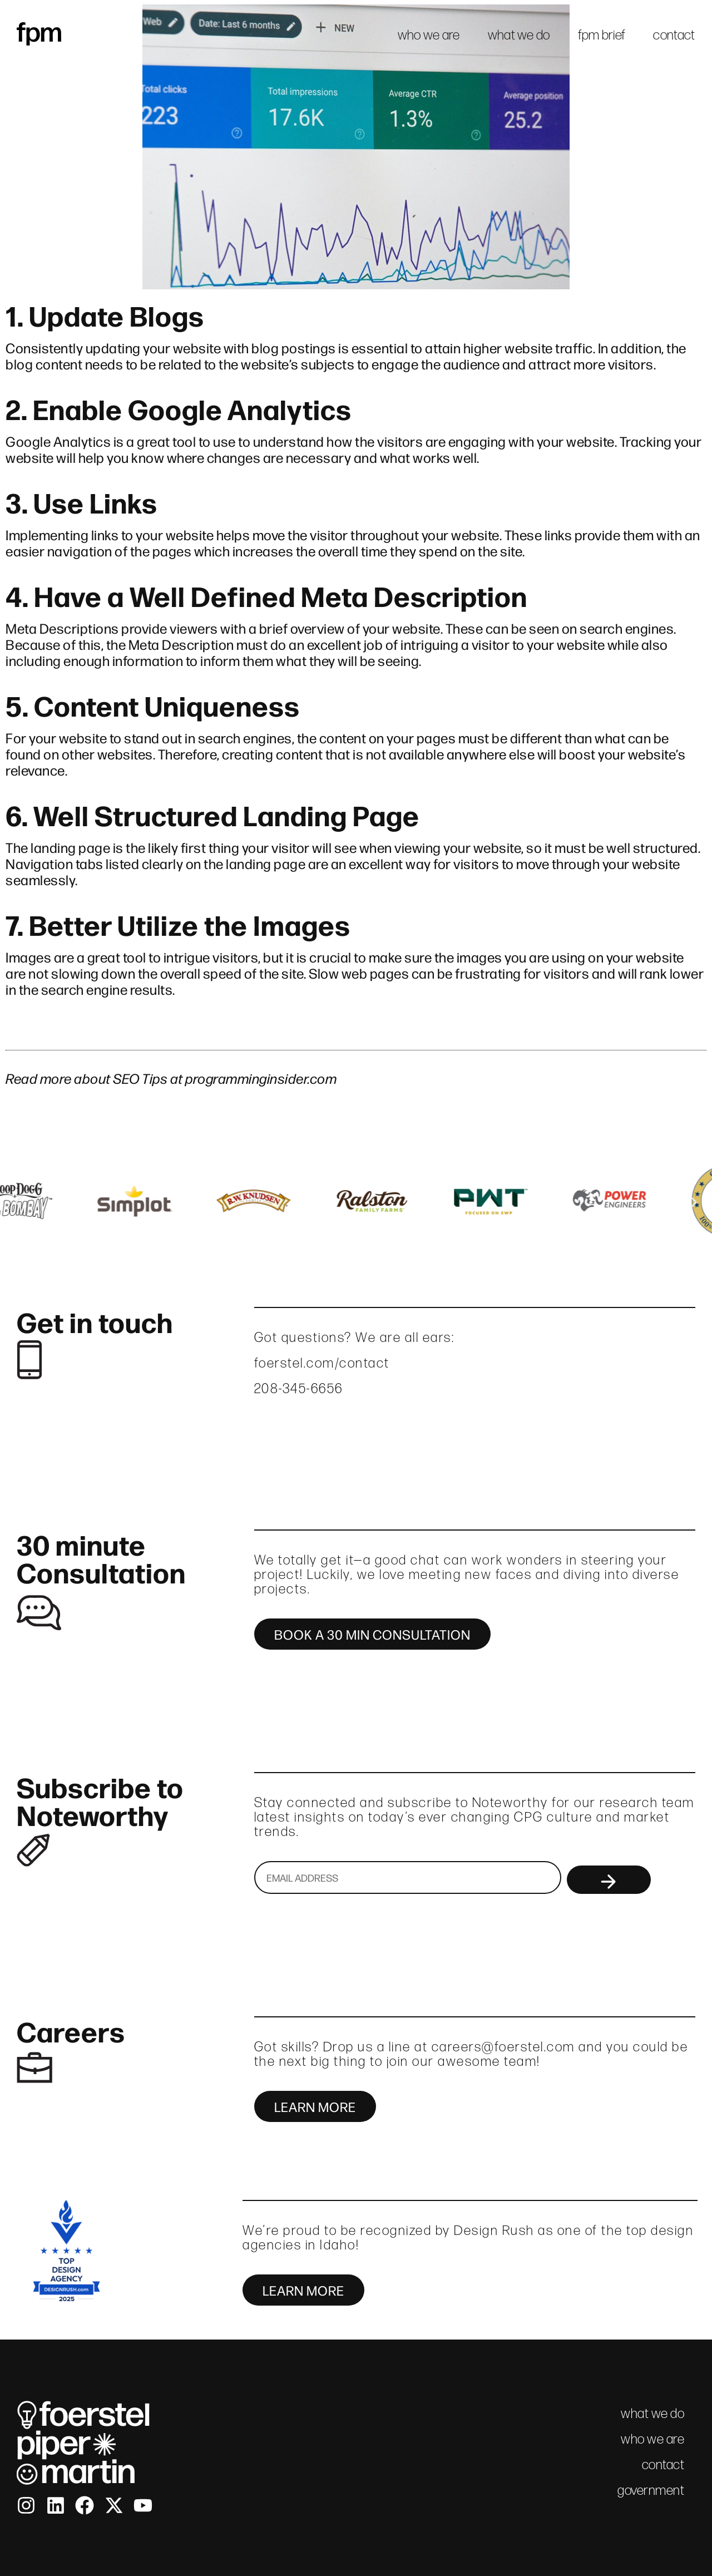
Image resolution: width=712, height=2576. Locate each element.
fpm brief (602, 35)
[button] (18, 1202)
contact (674, 35)
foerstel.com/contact (322, 1363)
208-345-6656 (298, 1388)
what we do (519, 35)
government (650, 2490)
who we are (429, 35)
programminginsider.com (261, 1078)
